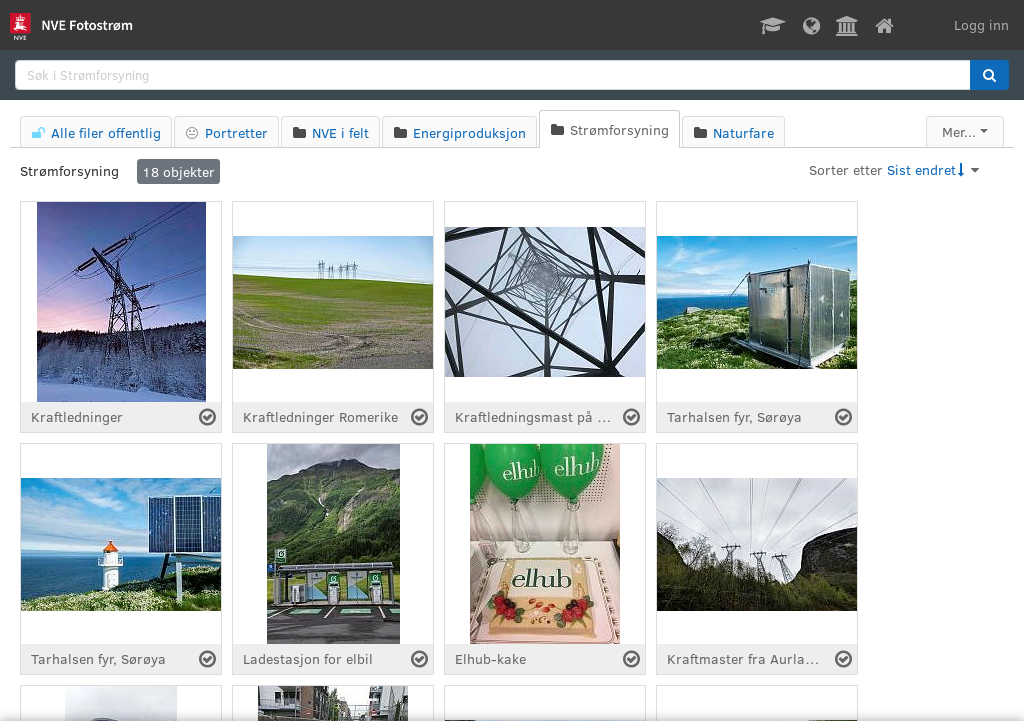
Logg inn (981, 24)
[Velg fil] (207, 417)
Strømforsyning (69, 170)
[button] (989, 75)
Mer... (959, 131)
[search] (493, 75)
